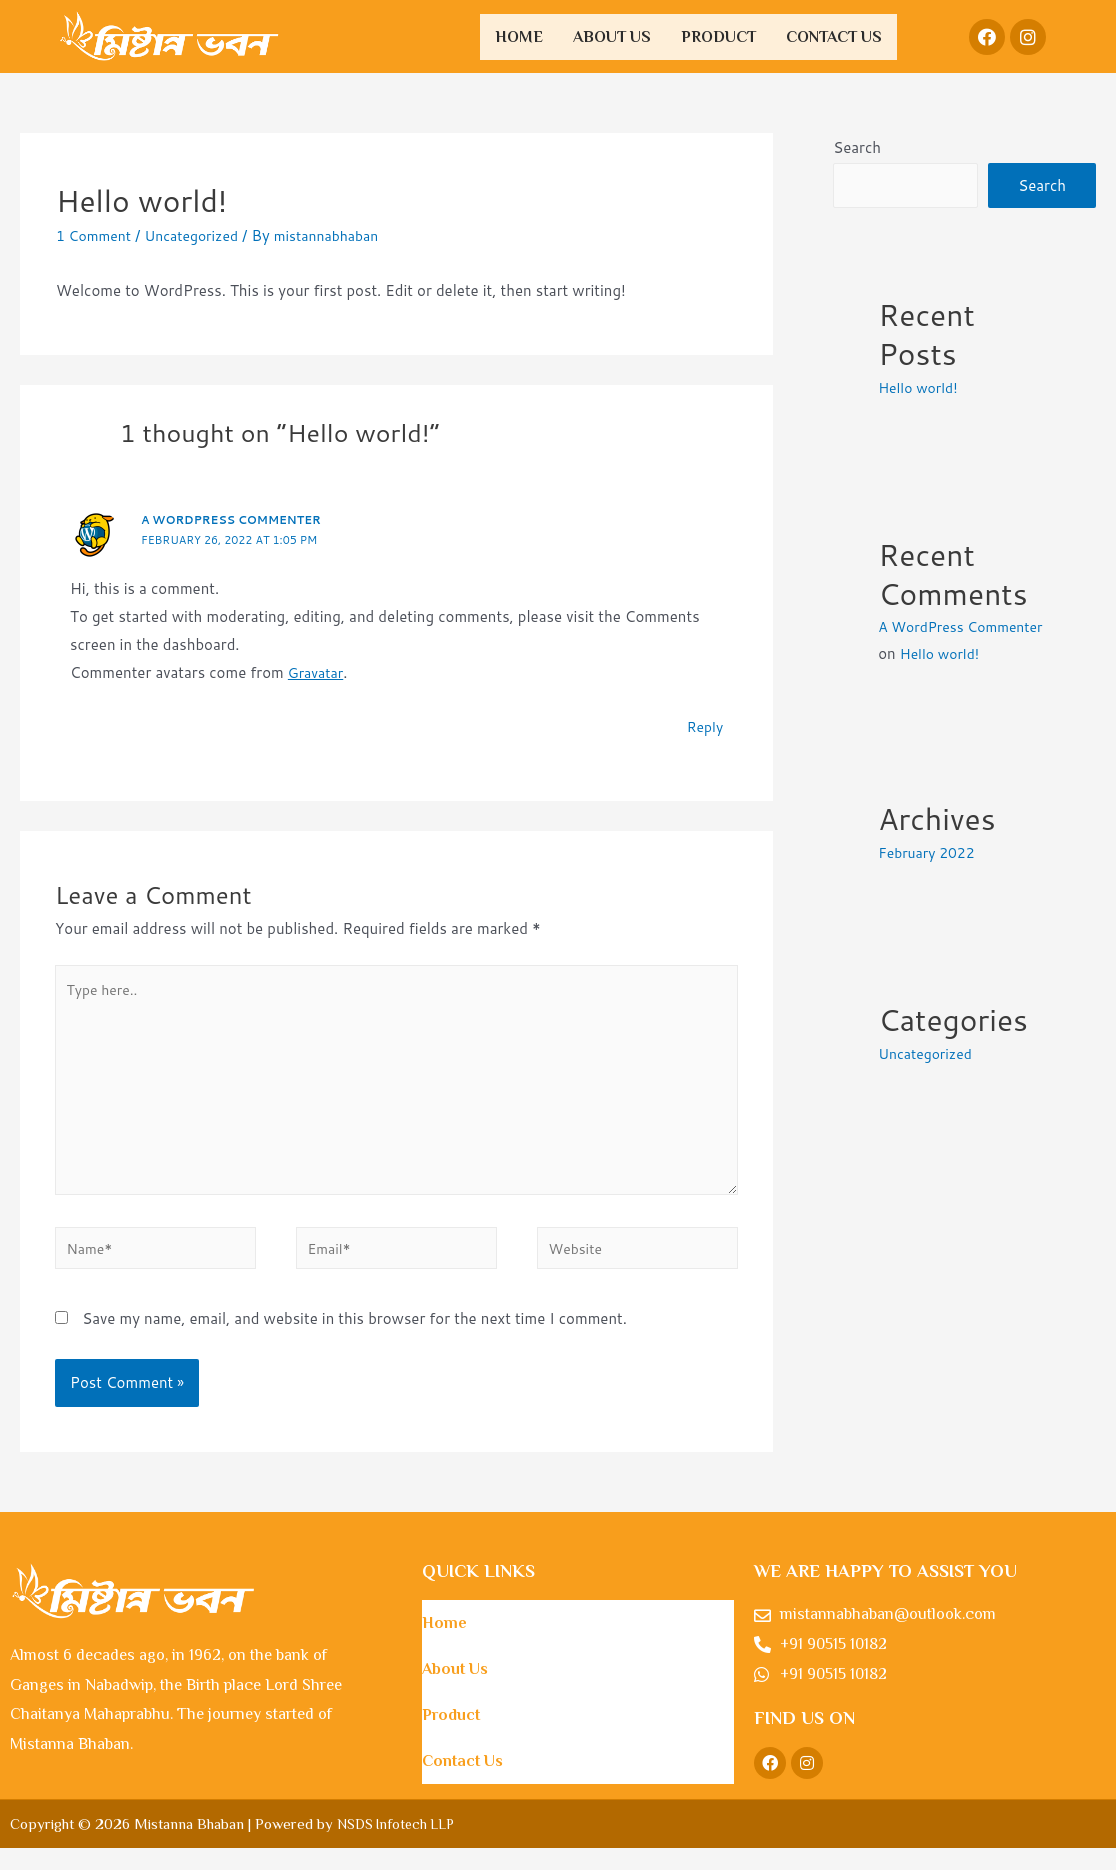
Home (519, 37)
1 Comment (96, 235)
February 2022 (930, 881)
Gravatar (318, 672)
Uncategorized (200, 235)
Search (857, 147)
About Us (612, 37)
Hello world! (921, 389)
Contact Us (834, 37)
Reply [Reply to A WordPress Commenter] (703, 726)
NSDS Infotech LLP (400, 1845)
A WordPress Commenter (238, 519)
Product (718, 37)
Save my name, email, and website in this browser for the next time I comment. (354, 1340)
